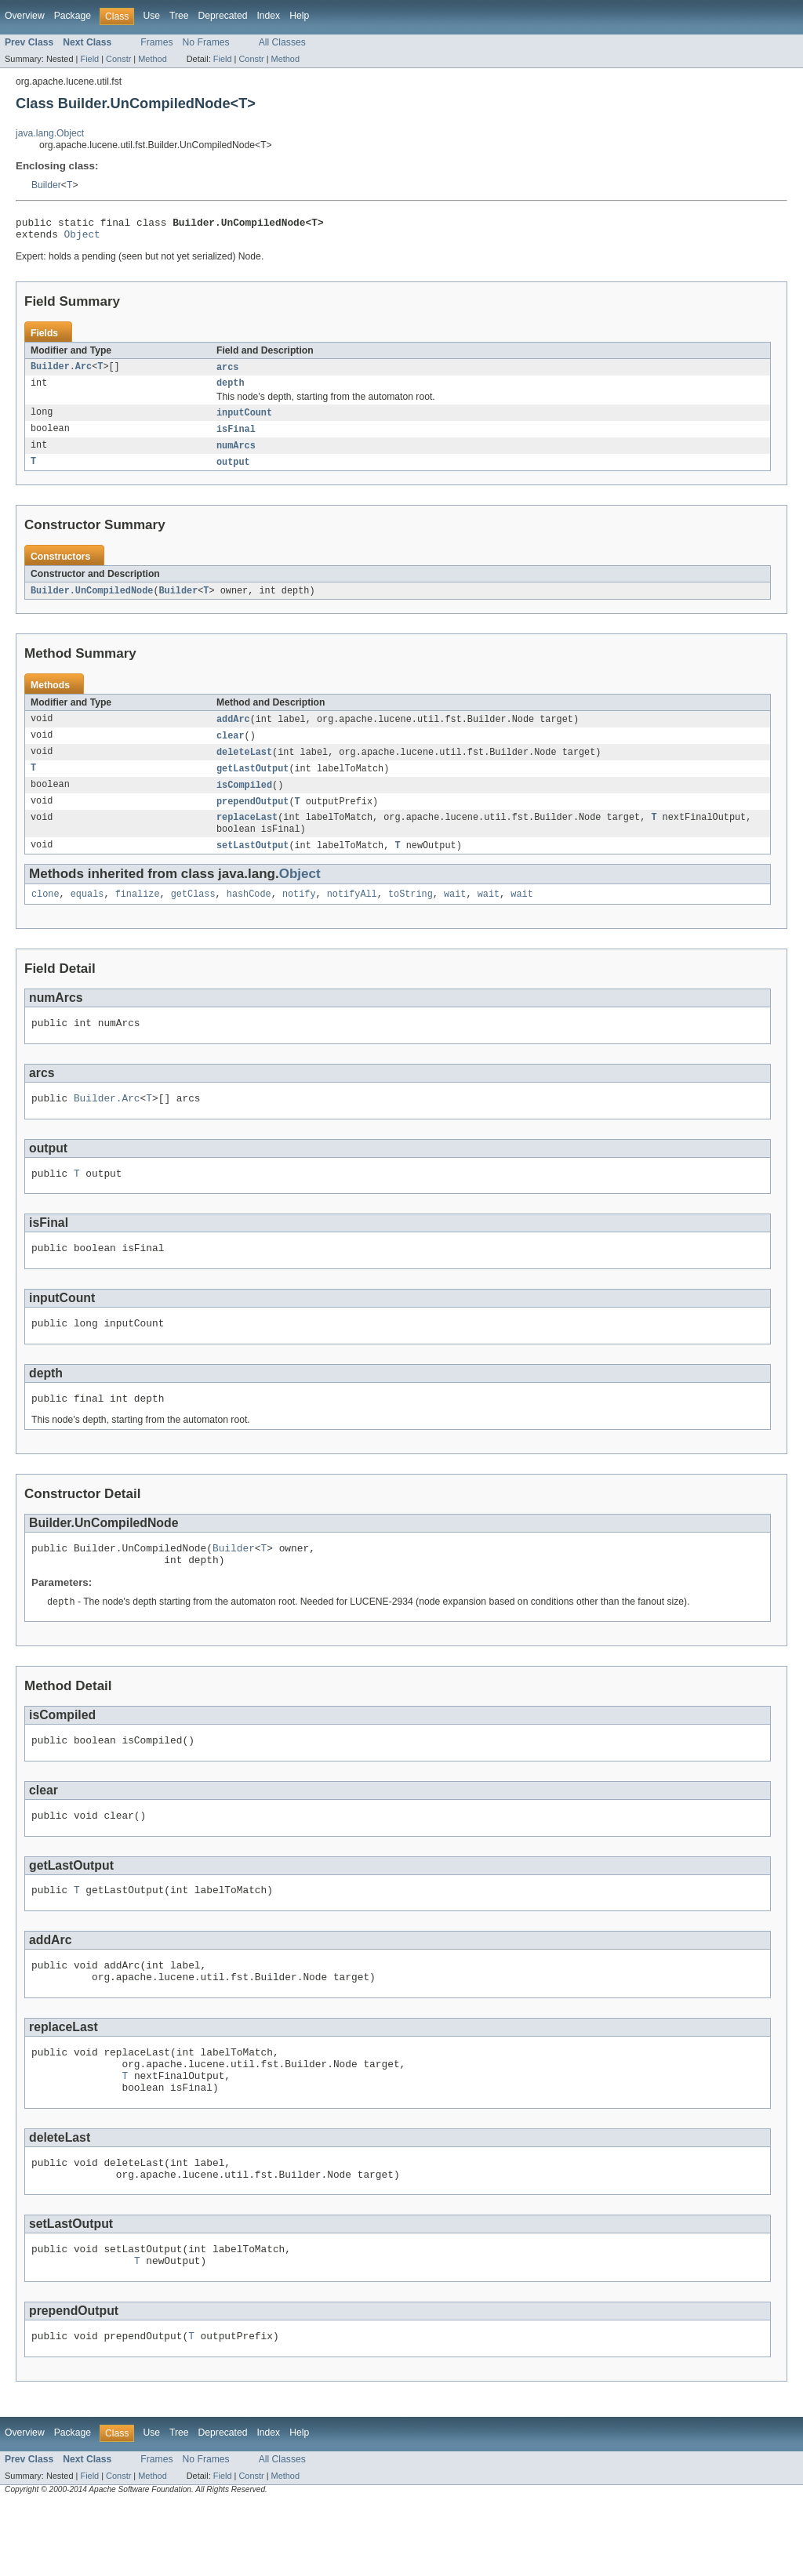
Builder (46, 185)
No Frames (206, 42)
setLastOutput (252, 864)
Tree (179, 15)
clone (45, 914)
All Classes (282, 42)
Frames (156, 42)
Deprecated (223, 15)
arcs (227, 372)
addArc (233, 730)
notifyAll (352, 914)
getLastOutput (252, 782)
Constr (118, 58)
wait (455, 914)
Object (82, 238)
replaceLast (247, 834)
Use (151, 15)
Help (299, 15)
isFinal (236, 437)
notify (299, 914)
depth (230, 389)
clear (230, 748)
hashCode (249, 914)
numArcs (236, 454)
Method (152, 58)
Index (268, 15)
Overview (25, 15)
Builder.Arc (61, 372)
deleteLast (244, 765)
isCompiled (244, 799)
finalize (137, 914)
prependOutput (252, 817)
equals (87, 914)
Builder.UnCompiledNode (92, 601)
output (233, 472)
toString (410, 914)
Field (89, 58)
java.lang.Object (50, 133)
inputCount (244, 420)
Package (72, 15)
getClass (193, 914)
